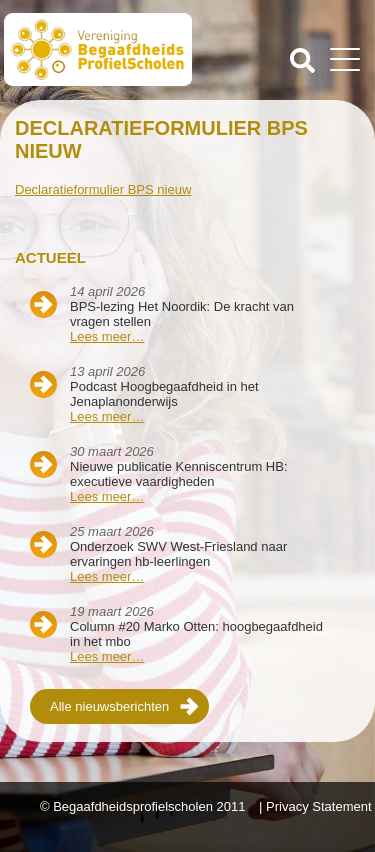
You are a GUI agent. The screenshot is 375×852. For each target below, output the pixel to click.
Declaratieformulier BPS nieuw (103, 189)
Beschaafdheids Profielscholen (98, 53)
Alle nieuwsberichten (109, 706)
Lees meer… (107, 336)
